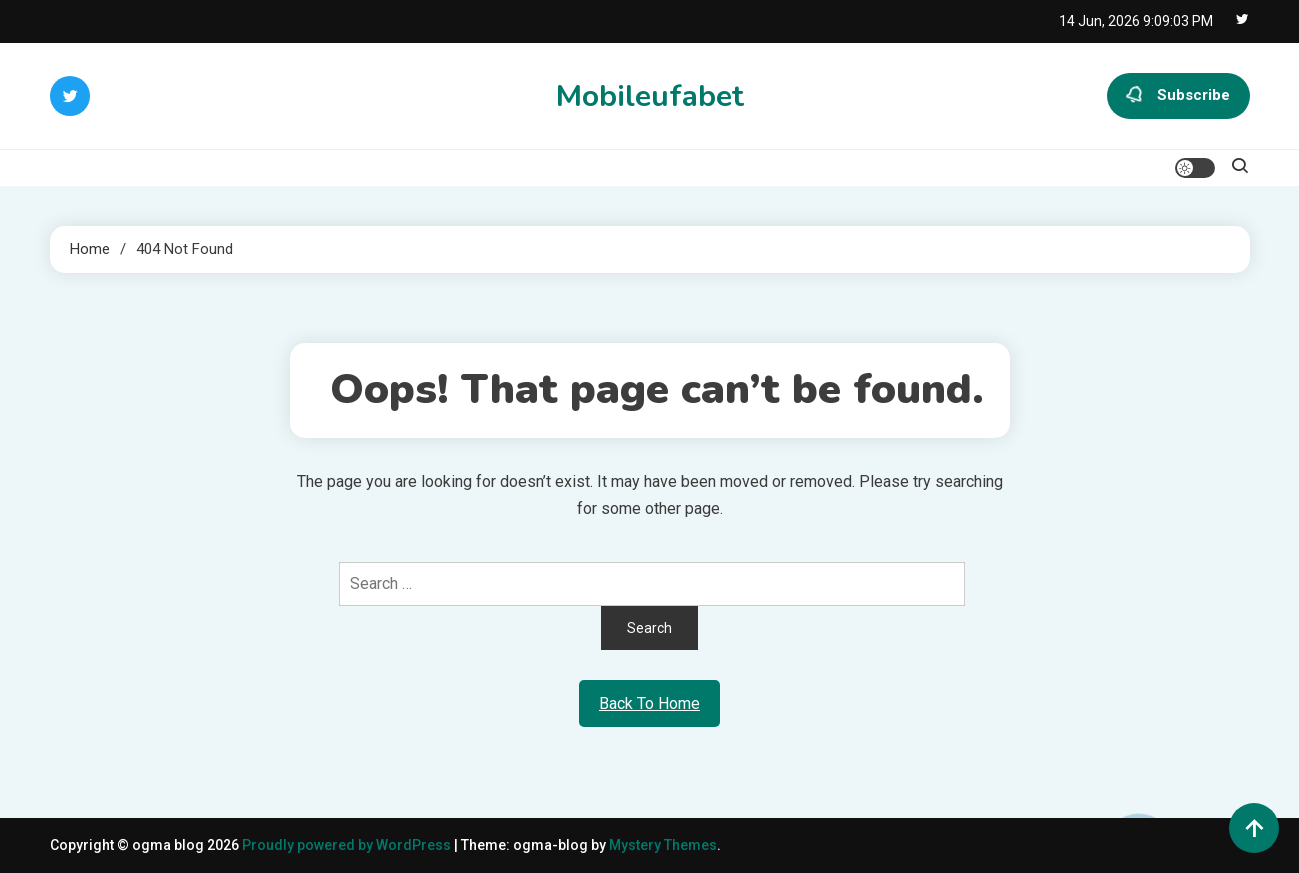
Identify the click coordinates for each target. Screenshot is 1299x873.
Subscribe (1178, 96)
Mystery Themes (663, 845)
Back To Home (649, 703)
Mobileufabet (650, 96)
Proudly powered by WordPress (348, 845)
